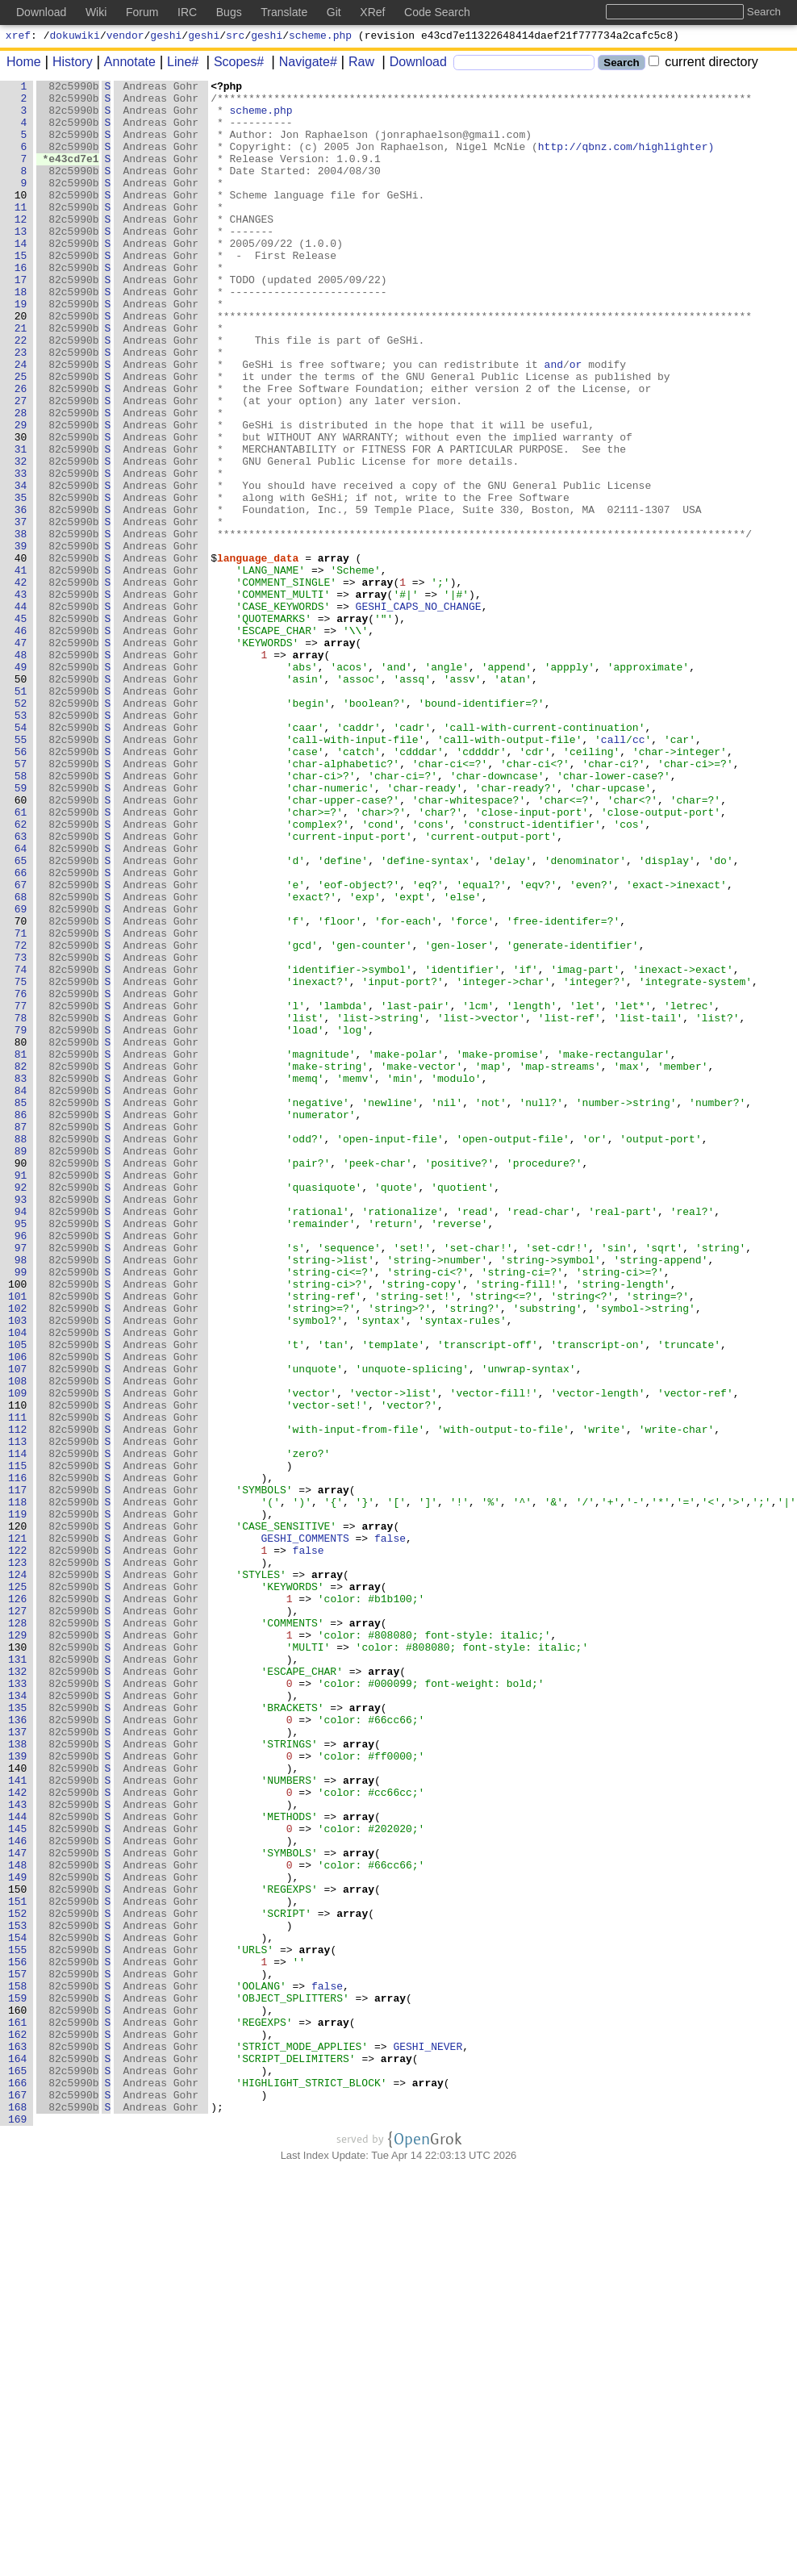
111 (18, 1685)
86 (21, 1322)
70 (21, 1090)
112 (18, 1700)
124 (18, 1874)
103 (18, 1569)
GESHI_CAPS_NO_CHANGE (419, 712)
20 (21, 364)
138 (18, 2077)
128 (18, 1932)
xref (18, 37)
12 (21, 247)
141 (18, 2121)
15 (21, 291)
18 (21, 335)
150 (18, 2251)
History (67, 64)
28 (21, 480)
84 (21, 1293)
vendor (125, 37)
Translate (284, 12)
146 (18, 2193)
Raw (355, 64)
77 (21, 1191)
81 (21, 1249)
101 (18, 1540)
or (576, 422)
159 (18, 2382)
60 (21, 944)
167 (18, 2498)
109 (18, 1656)
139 (18, 2092)
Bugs (229, 12)
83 (21, 1278)
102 (18, 1554)
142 (18, 2135)
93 (21, 1424)
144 (18, 2164)
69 (21, 1075)
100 (18, 1525)
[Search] (524, 65)
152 (18, 2280)
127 (18, 1917)
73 (21, 1133)
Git (334, 12)
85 (21, 1308)
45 (21, 727)
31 (21, 523)
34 (21, 567)
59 (21, 930)
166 (18, 2484)
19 (21, 349)
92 (21, 1409)
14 (21, 276)
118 (18, 1787)
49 (21, 785)
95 (21, 1453)
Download (412, 64)
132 (18, 1990)
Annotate (124, 64)
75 (21, 1162)
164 (18, 2455)
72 (21, 1119)
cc (639, 872)
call (614, 872)
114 (18, 1729)
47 (21, 756)
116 (18, 1758)
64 (21, 1003)
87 (21, 1337)
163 (18, 2440)
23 (21, 407)
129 (18, 1946)
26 (21, 451)
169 (18, 2527)
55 (21, 872)
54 (21, 857)
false (391, 1830)
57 (21, 901)
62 (21, 974)
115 (18, 1743)
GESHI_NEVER (428, 2440)
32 (21, 538)
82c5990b (74, 88)
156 (18, 2339)
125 (18, 1888)
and (554, 422)
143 (18, 2150)
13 (21, 262)
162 (18, 2426)
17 (21, 320)
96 (21, 1467)
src (235, 37)
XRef (372, 12)
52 (21, 828)
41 (21, 669)
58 (21, 915)
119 (18, 1801)
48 (21, 770)
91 (21, 1395)
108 (18, 1642)
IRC (187, 12)
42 (21, 683)
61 (21, 959)
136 (18, 2048)
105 (18, 1598)
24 (21, 422)
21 (21, 378)
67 (21, 1046)
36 (21, 596)
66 (21, 1032)
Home (23, 64)
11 (21, 233)
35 (21, 581)
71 (21, 1104)
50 (21, 799)
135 (18, 2034)
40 (21, 654)
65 (21, 1017)
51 (21, 814)
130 (18, 1961)
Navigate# (302, 64)
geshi (166, 37)
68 (21, 1061)
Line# (177, 64)
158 (18, 2368)
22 (21, 393)
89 (21, 1366)
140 (18, 2106)
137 (18, 2063)
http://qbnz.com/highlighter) (627, 160)
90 (21, 1380)
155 (18, 2324)
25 (21, 436)
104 (18, 1583)
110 (18, 1671)
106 (18, 1612)
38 (21, 625)
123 (18, 1859)
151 (18, 2266)
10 (21, 218)
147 (18, 2208)
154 (18, 2310)
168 (18, 2513)
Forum (142, 12)
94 (21, 1438)
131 (18, 1976)
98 (21, 1496)
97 (21, 1482)
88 (21, 1351)
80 (21, 1235)
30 (21, 509)
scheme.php (320, 37)
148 (18, 2222)
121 (18, 1830)
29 (21, 494)
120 (18, 1816)
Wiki (96, 12)
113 (18, 1714)
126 (18, 1903)
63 (21, 988)
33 (21, 552)
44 (21, 712)
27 (21, 465)
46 (21, 741)
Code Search (437, 12)
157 (18, 2353)
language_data (258, 654)
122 (18, 1845)
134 (18, 2019)
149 (18, 2237)
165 (18, 2469)
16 (21, 306)
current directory (703, 64)
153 (18, 2295)
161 (18, 2411)
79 (21, 1220)
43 (21, 698)
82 (21, 1264)
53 (21, 843)
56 (21, 886)
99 (21, 1511)
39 (21, 640)
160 (18, 2397)
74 (21, 1148)
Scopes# (233, 64)
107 (18, 1627)
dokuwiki (75, 37)
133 (18, 2005)
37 (21, 610)
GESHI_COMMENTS (305, 1830)
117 (18, 1772)
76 (21, 1177)
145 (18, 2179)
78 (21, 1206)
